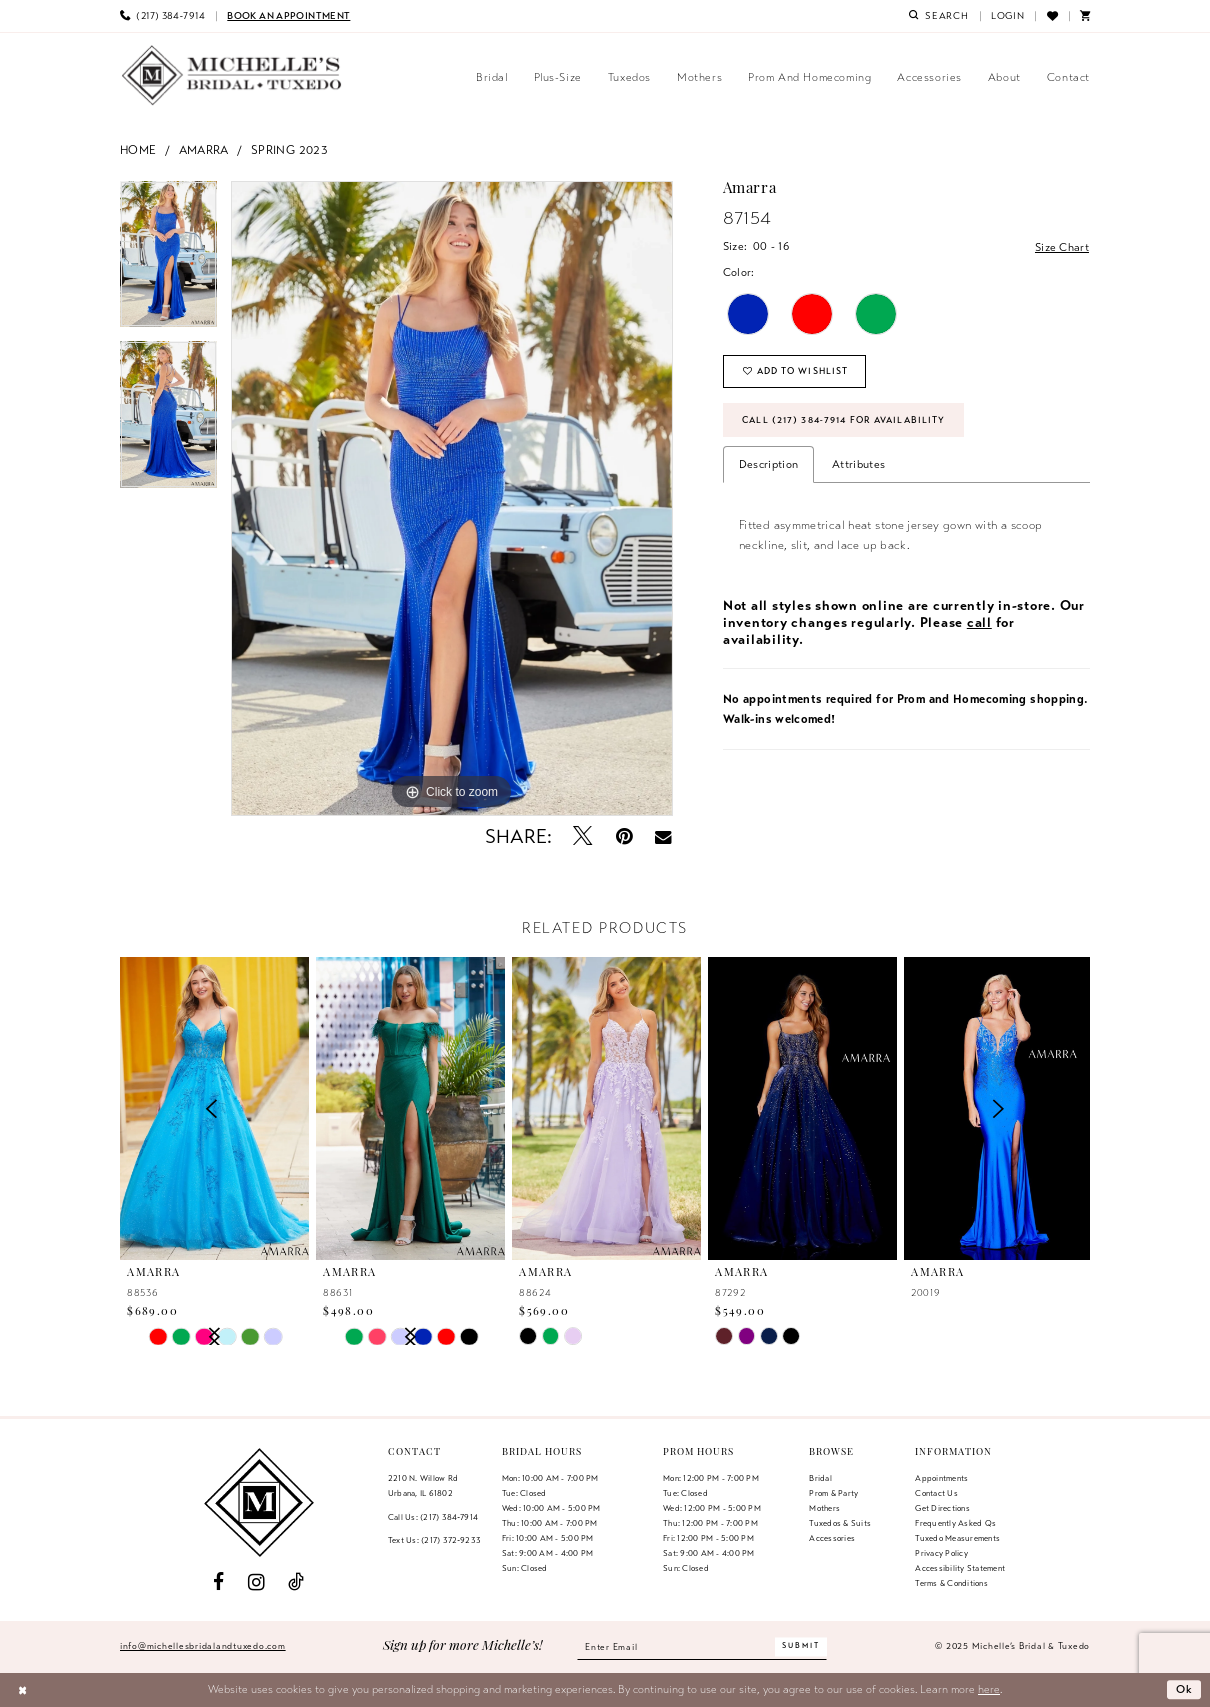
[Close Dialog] (22, 1690)
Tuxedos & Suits (840, 1523)
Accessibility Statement (960, 1568)
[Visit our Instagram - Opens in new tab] (256, 1582)
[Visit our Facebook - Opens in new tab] (218, 1582)
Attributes (858, 464)
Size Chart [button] (1062, 247)
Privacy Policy (941, 1553)
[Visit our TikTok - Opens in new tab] (296, 1582)
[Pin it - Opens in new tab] (624, 836)
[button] (1008, 16)
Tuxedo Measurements (957, 1538)
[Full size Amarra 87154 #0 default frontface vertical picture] (452, 499)
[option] (168, 261)
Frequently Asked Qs (955, 1523)
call (979, 622)
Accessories (832, 1538)
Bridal (820, 1478)
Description (768, 464)
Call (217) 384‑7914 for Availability (843, 420)
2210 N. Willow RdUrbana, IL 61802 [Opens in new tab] (423, 1485)
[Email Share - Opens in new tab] (663, 837)
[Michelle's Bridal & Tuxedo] (232, 75)
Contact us (936, 1493)
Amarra (204, 149)
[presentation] (410, 1108)
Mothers (824, 1508)
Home (138, 149)
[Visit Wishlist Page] (1051, 16)
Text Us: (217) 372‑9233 (434, 1540)
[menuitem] (162, 16)
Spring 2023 (289, 149)
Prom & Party (833, 1493)
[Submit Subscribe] (801, 1646)
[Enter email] (702, 1647)
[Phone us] (162, 16)
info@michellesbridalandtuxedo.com (203, 1646)
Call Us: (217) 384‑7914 (433, 1517)
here (989, 1689)
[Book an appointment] (288, 16)
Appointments (941, 1478)
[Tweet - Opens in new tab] (583, 836)
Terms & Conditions (951, 1583)
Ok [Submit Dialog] (1185, 1689)
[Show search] (939, 16)
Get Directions (942, 1508)
